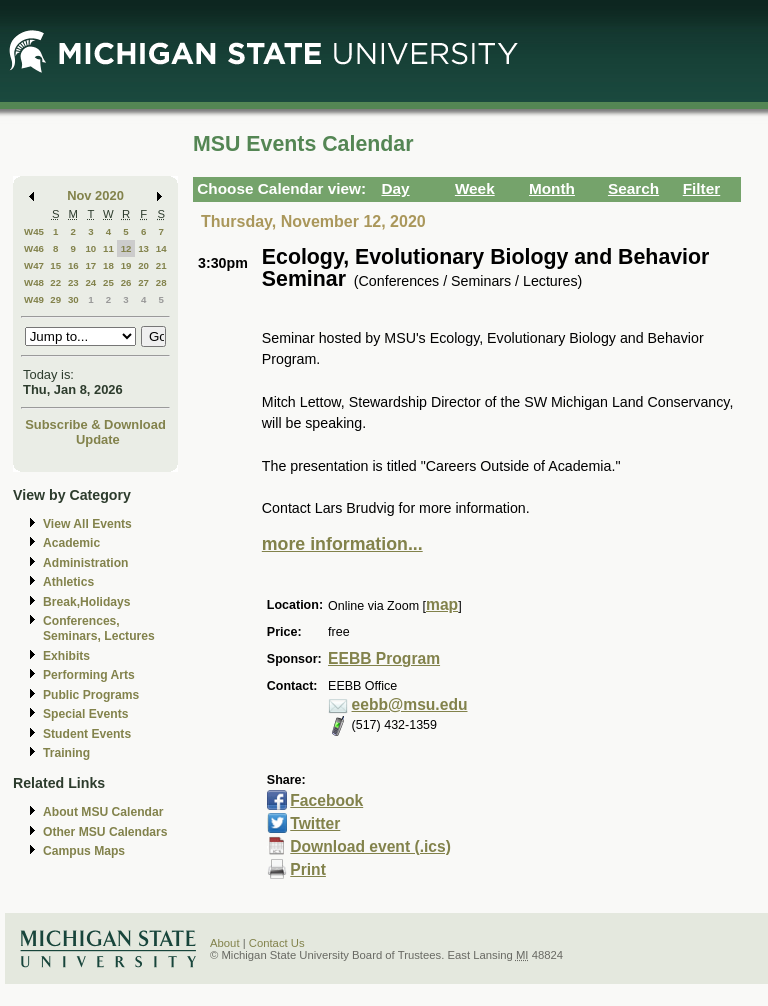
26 (126, 282)
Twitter (315, 823)
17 (90, 265)
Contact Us (277, 943)
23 (73, 282)
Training (66, 753)
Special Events (85, 714)
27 (143, 282)
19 (126, 265)
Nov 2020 (95, 195)
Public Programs (91, 695)
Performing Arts (89, 675)
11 (108, 248)
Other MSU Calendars (105, 832)
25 (108, 282)
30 (73, 299)
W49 (34, 299)
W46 (34, 248)
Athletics (68, 582)
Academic (71, 543)
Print (308, 869)
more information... (342, 544)
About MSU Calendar (103, 812)
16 (73, 265)
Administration (85, 563)
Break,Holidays (87, 602)
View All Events (87, 524)
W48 (34, 282)
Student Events (87, 734)
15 (55, 265)
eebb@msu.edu (410, 704)
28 (161, 282)
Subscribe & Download (95, 424)
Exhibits (66, 656)
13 (143, 248)
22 (55, 282)
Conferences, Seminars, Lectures (99, 628)
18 (108, 265)
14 (161, 248)
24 (90, 282)
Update (98, 439)
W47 (34, 265)
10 (90, 248)
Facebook (326, 800)
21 (161, 265)
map (442, 604)
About (225, 943)
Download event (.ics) (370, 846)
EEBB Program (384, 658)
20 (143, 265)
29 (55, 299)
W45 (34, 231)
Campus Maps (84, 851)
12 (126, 248)
